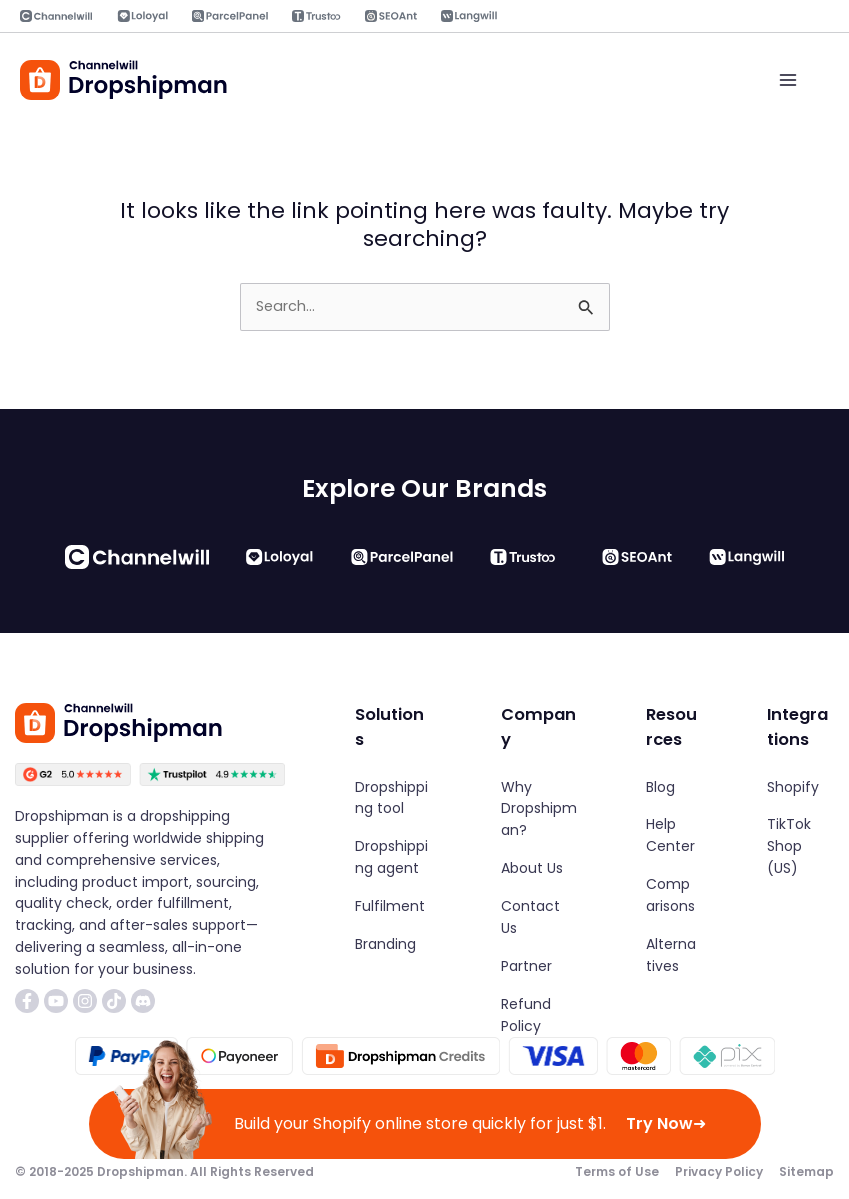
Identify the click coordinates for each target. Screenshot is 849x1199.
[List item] (27, 1001)
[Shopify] (793, 787)
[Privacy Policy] (719, 1172)
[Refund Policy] (540, 1015)
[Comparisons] (672, 896)
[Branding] (385, 945)
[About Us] (532, 869)
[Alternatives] (672, 956)
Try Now (666, 1124)
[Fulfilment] (390, 907)
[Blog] (660, 787)
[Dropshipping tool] (394, 798)
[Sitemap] (806, 1172)
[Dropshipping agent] (394, 858)
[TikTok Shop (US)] (800, 847)
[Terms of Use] (617, 1172)
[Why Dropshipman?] (540, 809)
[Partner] (526, 967)
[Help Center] (672, 836)
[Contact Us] (540, 918)
